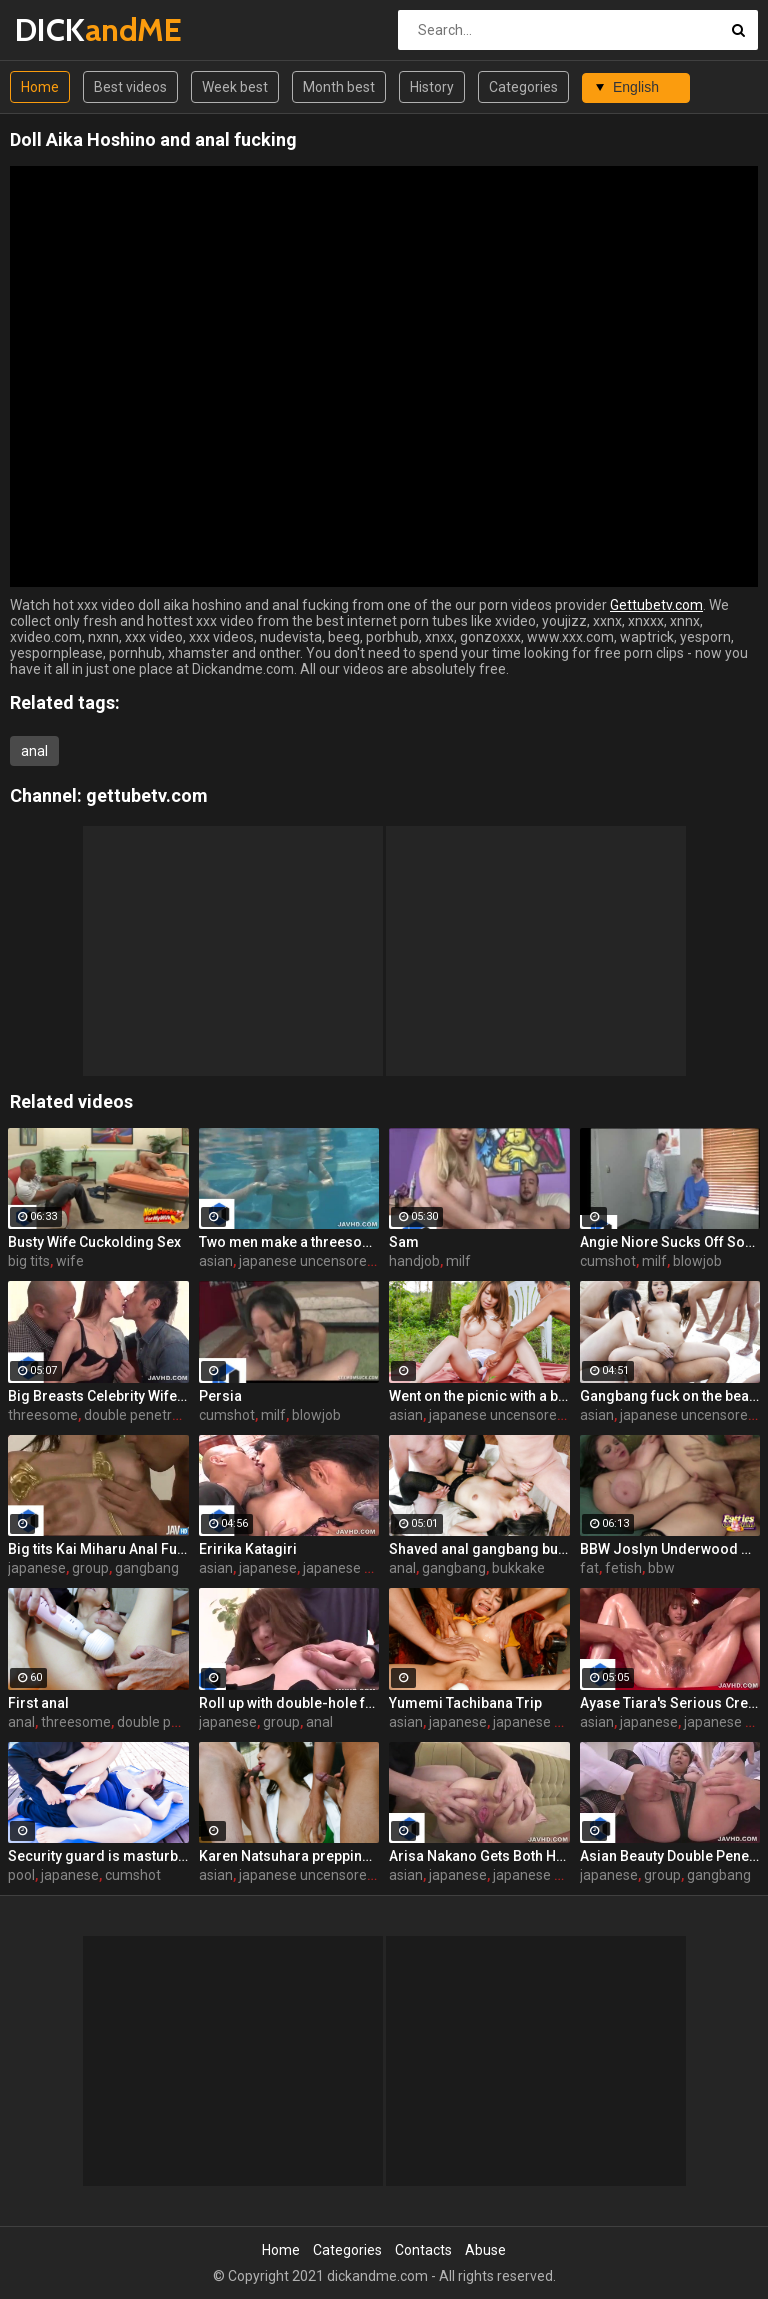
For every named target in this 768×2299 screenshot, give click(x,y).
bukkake (518, 1568)
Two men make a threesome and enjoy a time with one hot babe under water (289, 1242)
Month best (339, 87)
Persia (220, 1396)
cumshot (608, 1261)
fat (589, 1568)
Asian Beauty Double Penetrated (670, 1856)
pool (21, 1875)
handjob (414, 1261)
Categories (523, 87)
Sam (404, 1242)
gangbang (147, 1568)
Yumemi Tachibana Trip (465, 1703)
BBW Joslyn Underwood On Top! (670, 1549)
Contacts (423, 2250)
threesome (43, 1415)
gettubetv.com (147, 795)
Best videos (130, 87)
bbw (661, 1568)
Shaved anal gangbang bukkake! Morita (479, 1549)
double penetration (144, 1415)
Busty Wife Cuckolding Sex (94, 1242)
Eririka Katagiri (248, 1549)
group (90, 1568)
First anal (38, 1703)
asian (216, 1261)
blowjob (697, 1261)
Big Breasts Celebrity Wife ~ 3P (98, 1396)
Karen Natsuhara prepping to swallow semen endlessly (289, 1856)
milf (458, 1261)
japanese (37, 1568)
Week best (235, 87)
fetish (623, 1568)
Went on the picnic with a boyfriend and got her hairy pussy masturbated (479, 1396)
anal (34, 751)
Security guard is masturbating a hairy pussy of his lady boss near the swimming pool (98, 1856)
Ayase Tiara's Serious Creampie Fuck (670, 1703)
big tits (29, 1261)
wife (70, 1261)
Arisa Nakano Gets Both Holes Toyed (479, 1856)
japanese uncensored (307, 1261)
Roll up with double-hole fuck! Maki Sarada (289, 1703)
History (432, 87)
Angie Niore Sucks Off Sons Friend (670, 1242)
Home (40, 87)
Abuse (485, 2250)
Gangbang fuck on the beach (670, 1396)
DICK (67, 29)
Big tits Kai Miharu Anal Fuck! (98, 1549)
